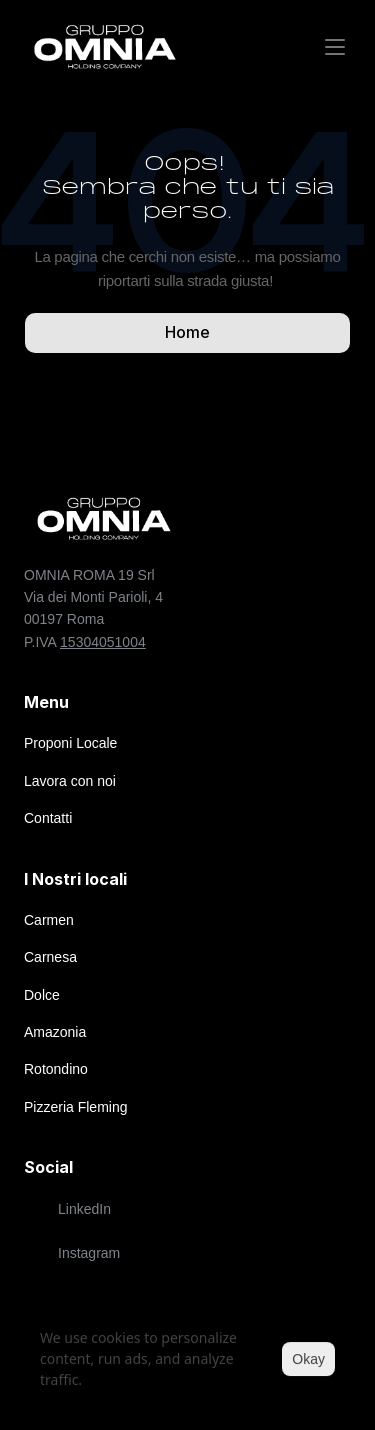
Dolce (42, 995)
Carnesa (50, 957)
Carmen (49, 920)
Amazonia (55, 1032)
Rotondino (56, 1069)
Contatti (48, 818)
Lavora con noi (70, 781)
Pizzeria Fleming (75, 1107)
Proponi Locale (70, 743)
